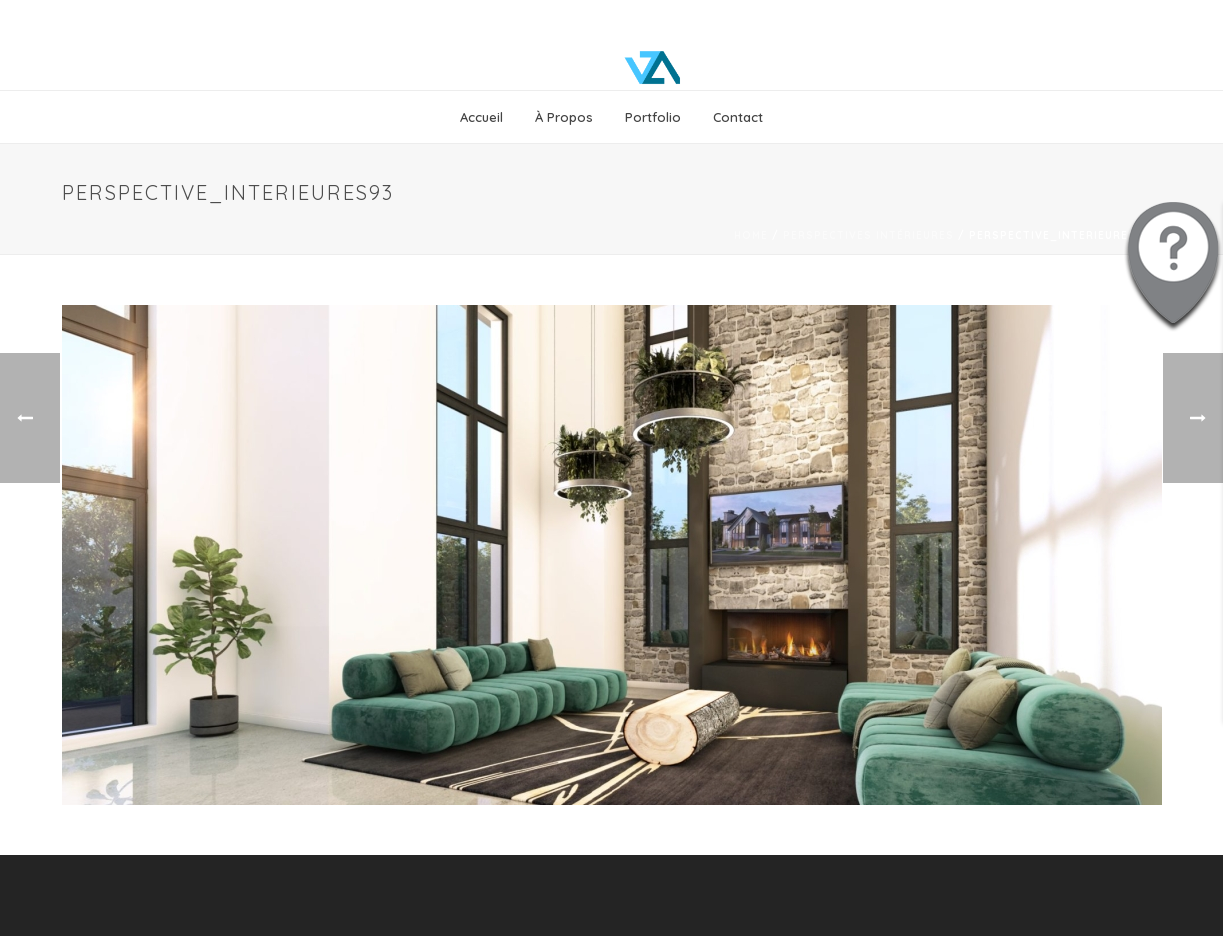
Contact (738, 117)
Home (751, 235)
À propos (564, 117)
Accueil (481, 117)
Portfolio (653, 117)
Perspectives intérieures (868, 235)
